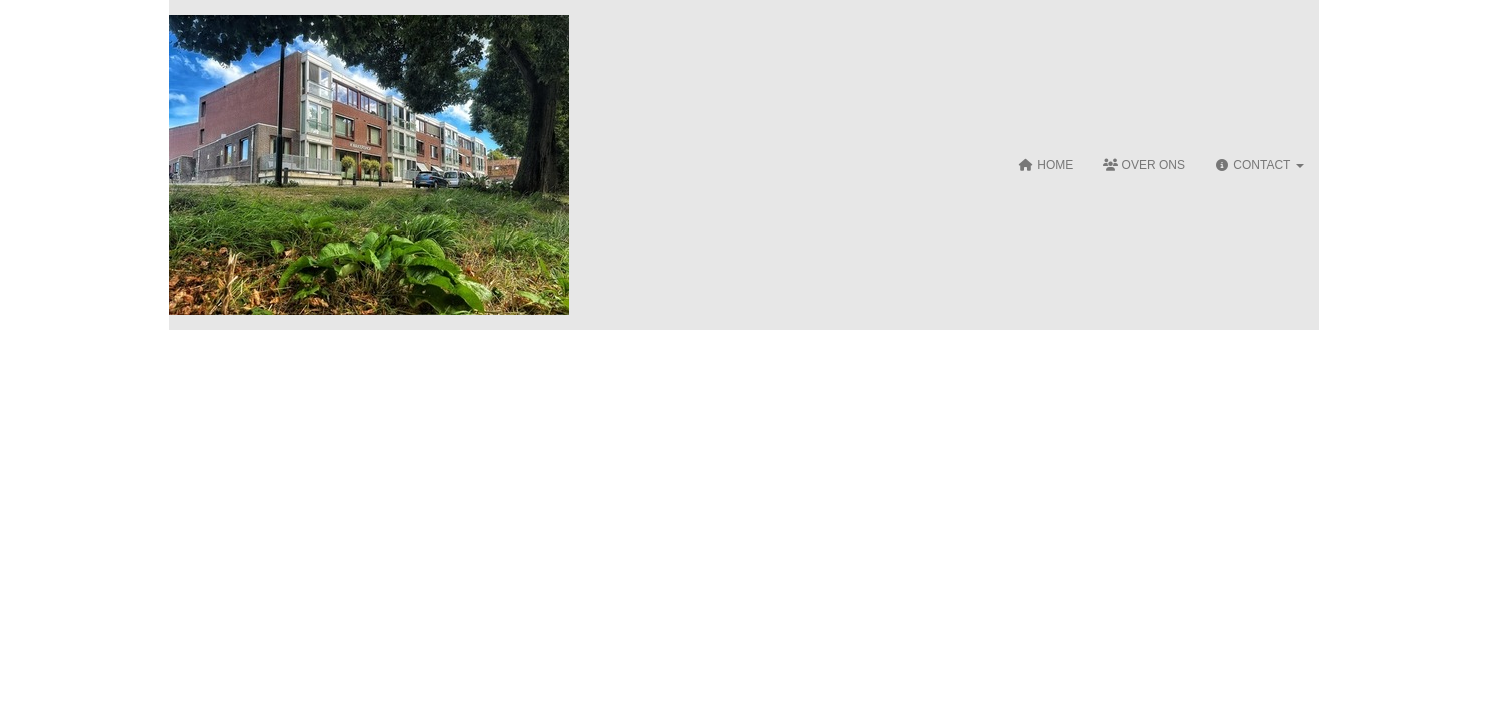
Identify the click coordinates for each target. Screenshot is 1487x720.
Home (1046, 165)
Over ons (1144, 165)
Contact (1259, 165)
